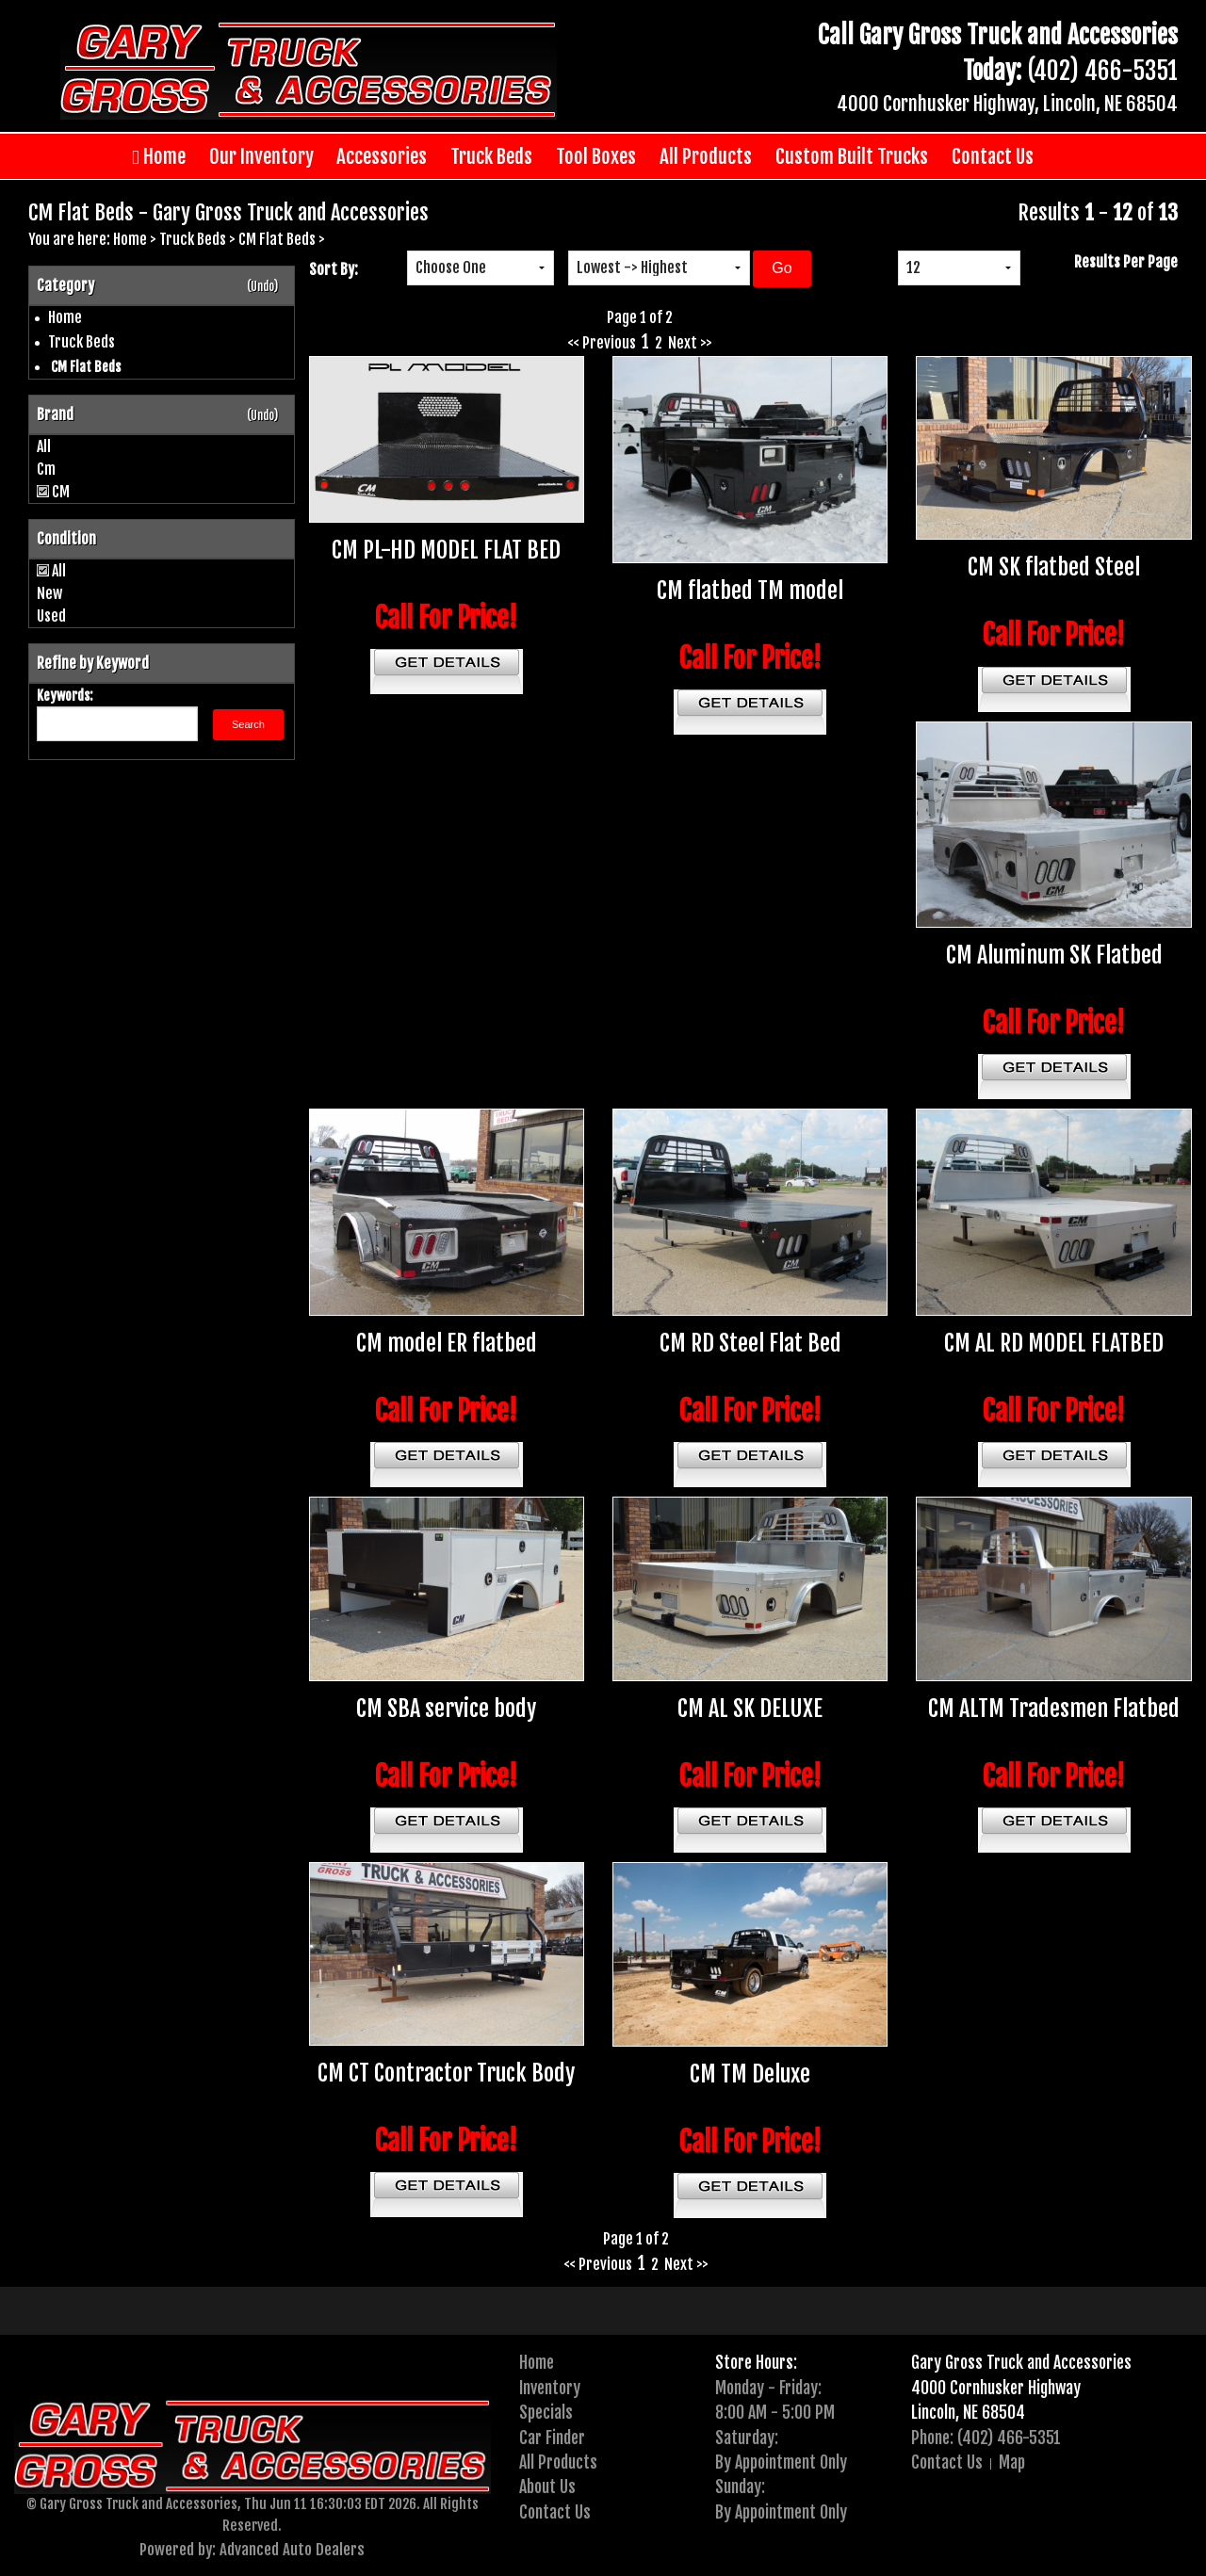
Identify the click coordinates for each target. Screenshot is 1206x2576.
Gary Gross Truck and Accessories (1021, 2362)
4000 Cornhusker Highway (996, 2387)
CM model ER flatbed (446, 1343)
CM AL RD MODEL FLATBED (1054, 1343)
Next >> (690, 342)
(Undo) (262, 286)
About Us (547, 2486)
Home (159, 156)
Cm (46, 469)
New (49, 593)
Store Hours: (756, 2362)
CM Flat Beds (277, 239)
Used (51, 616)
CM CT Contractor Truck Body (446, 2073)
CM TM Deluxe (750, 2074)
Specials (546, 2412)
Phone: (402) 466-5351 (986, 2437)
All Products (706, 156)
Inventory (549, 2387)
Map (1012, 2462)
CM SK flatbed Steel (1054, 567)
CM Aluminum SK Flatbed (1054, 955)
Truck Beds (491, 156)
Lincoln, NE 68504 (968, 2412)
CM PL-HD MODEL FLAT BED (446, 550)
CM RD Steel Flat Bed (750, 1343)
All (44, 446)
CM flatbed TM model (750, 590)
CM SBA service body (446, 1708)
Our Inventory (261, 156)
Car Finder (552, 2437)
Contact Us (993, 156)
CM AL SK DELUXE (750, 1708)
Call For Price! (446, 618)
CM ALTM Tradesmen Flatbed (1054, 1708)
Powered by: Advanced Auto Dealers (252, 2549)
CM (61, 491)
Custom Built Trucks (851, 156)
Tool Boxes (596, 156)
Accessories (381, 156)
